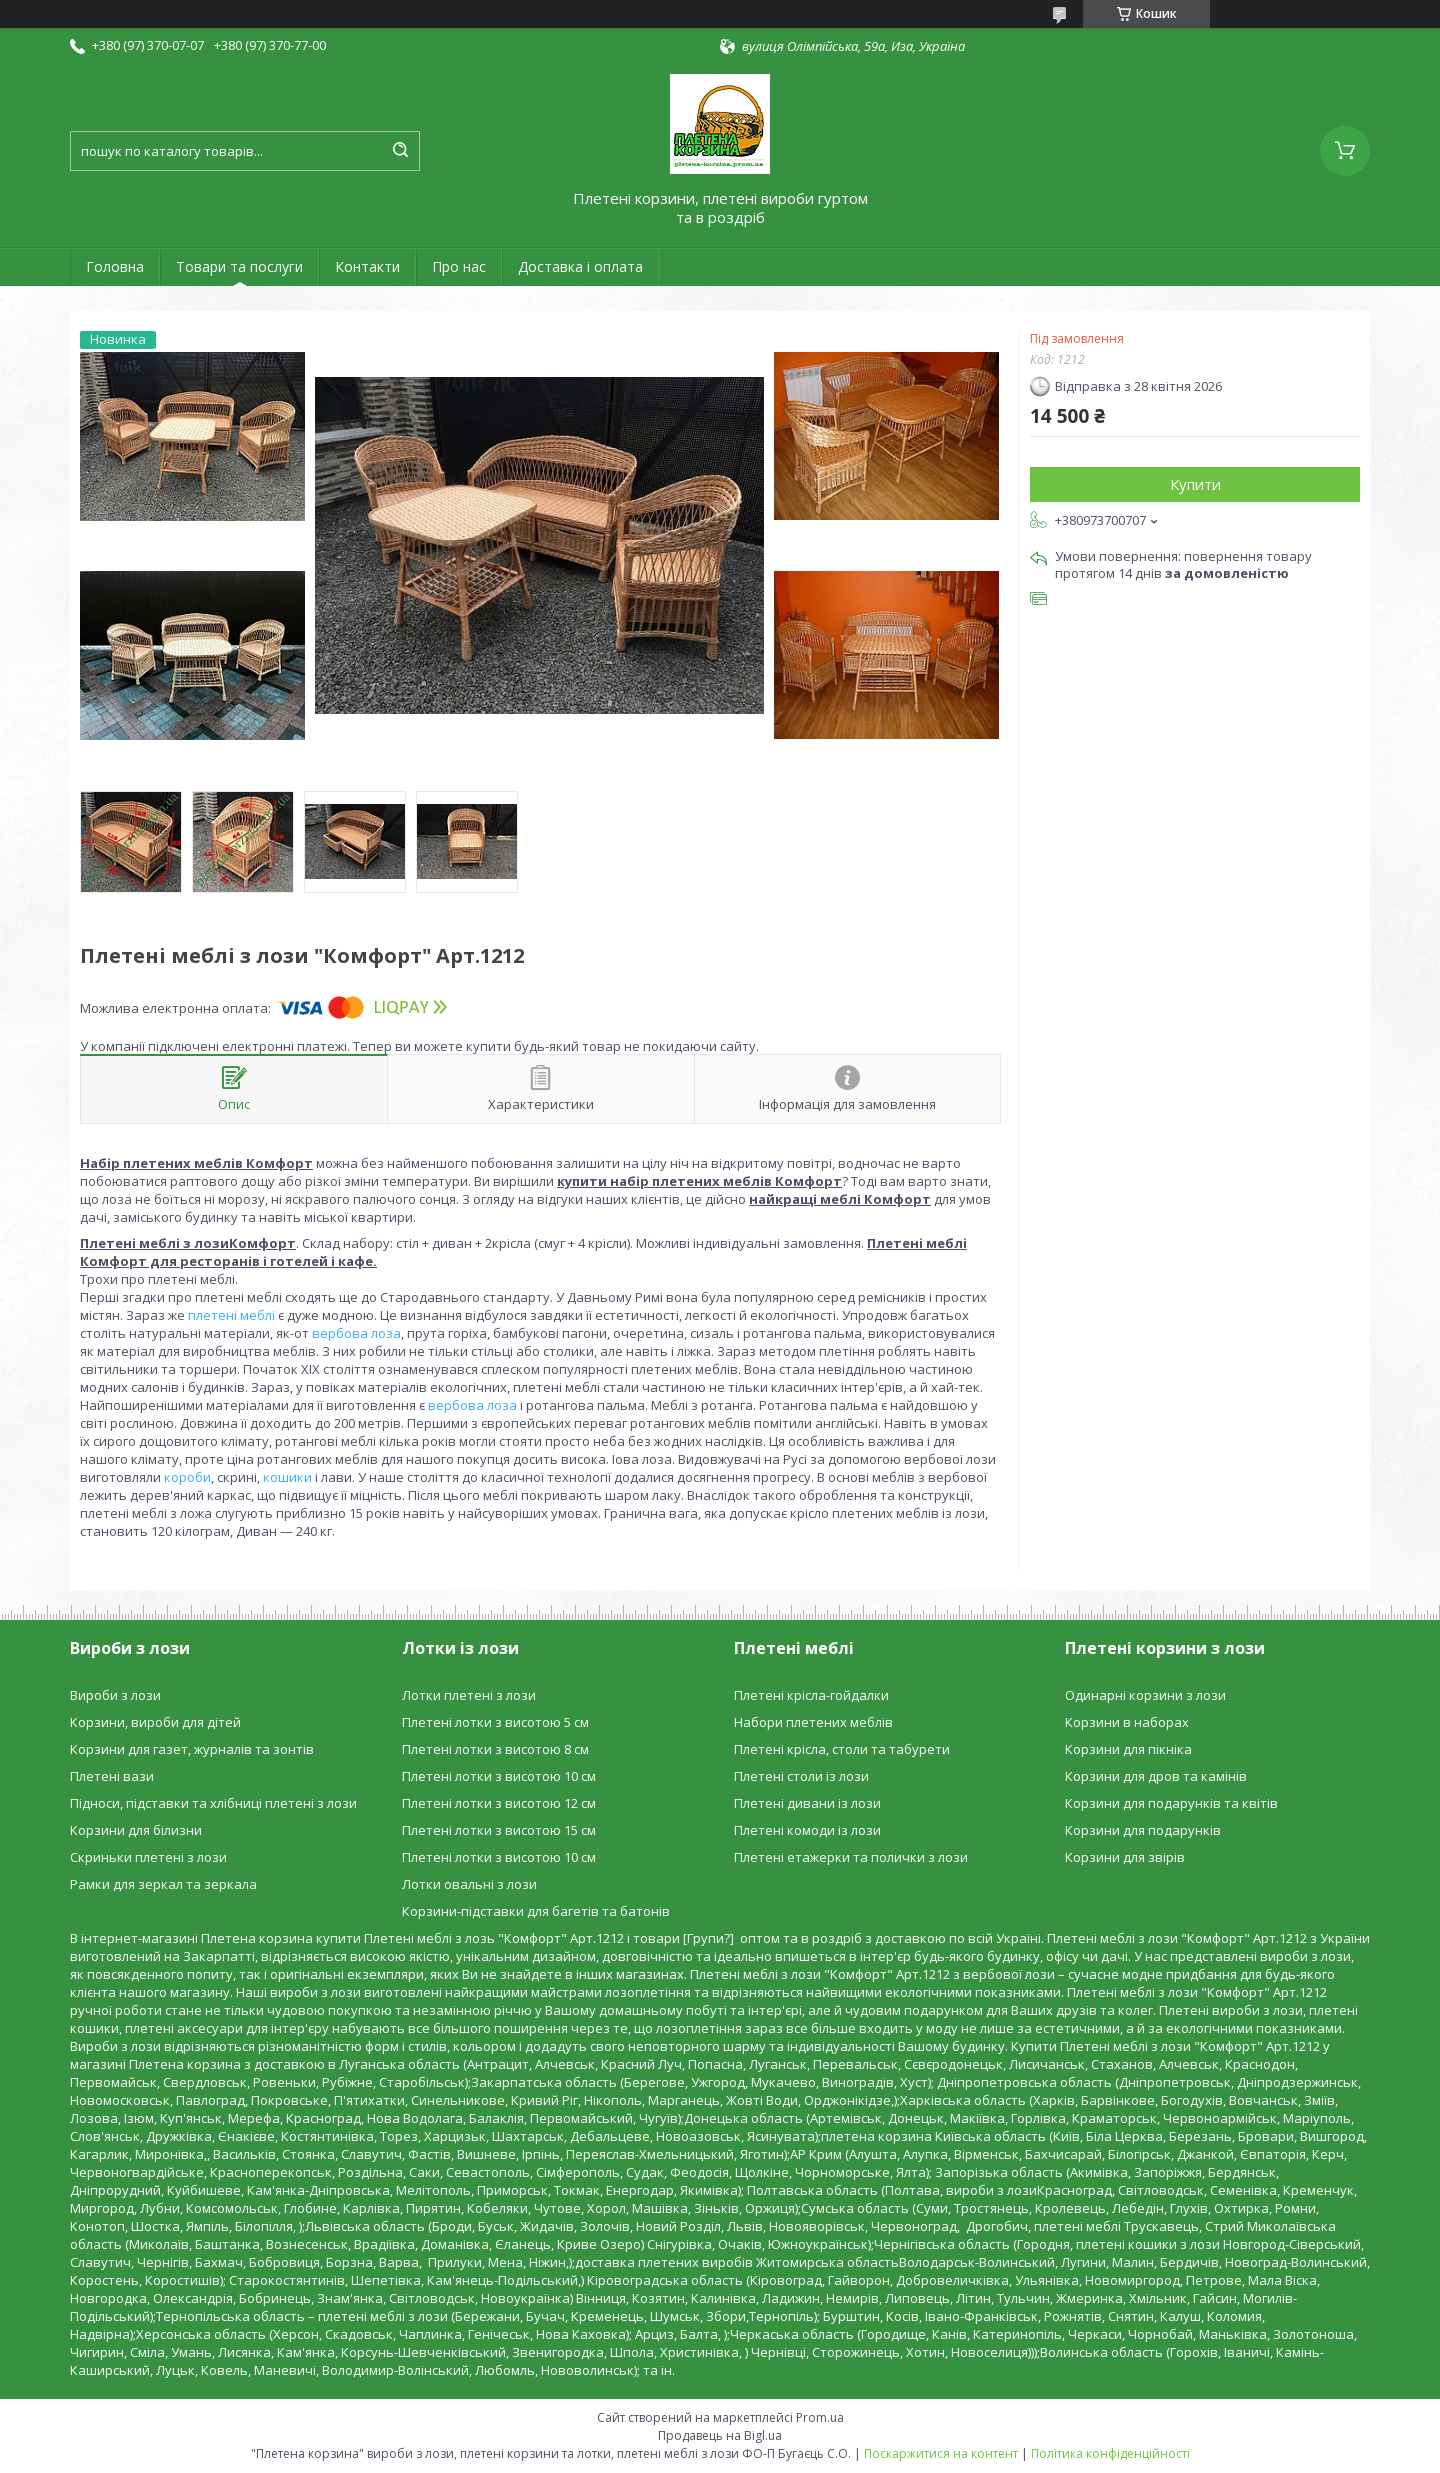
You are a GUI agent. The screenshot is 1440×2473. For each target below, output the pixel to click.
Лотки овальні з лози (469, 1884)
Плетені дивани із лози (807, 1803)
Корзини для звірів (1125, 1857)
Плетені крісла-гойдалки (811, 1695)
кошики (287, 1477)
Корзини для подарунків (1143, 1830)
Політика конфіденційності (1110, 2453)
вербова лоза (356, 1333)
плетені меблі (231, 1315)
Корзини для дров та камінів (1156, 1776)
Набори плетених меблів (813, 1722)
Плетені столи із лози (801, 1776)
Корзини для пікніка (1128, 1749)
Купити (1195, 484)
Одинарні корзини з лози (1145, 1695)
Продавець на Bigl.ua (720, 2435)
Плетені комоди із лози (807, 1830)
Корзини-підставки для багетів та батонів (536, 1911)
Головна (115, 266)
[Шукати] (400, 151)
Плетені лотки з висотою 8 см (495, 1749)
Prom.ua (820, 2417)
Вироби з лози (115, 1695)
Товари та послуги (239, 266)
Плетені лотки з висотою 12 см (499, 1803)
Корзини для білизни (136, 1830)
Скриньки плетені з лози (148, 1857)
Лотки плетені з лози (469, 1695)
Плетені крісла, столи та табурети (842, 1749)
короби (187, 1477)
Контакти (367, 266)
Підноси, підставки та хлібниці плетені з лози (213, 1803)
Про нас (459, 266)
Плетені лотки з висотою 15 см (499, 1830)
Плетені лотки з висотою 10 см (499, 1776)
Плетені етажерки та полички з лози (851, 1857)
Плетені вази (112, 1776)
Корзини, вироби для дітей (155, 1722)
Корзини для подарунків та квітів (1171, 1803)
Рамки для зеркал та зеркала (163, 1884)
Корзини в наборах (1127, 1722)
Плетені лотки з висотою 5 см (495, 1722)
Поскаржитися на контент (941, 2453)
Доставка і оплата (580, 266)
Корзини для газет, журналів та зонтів (192, 1749)
